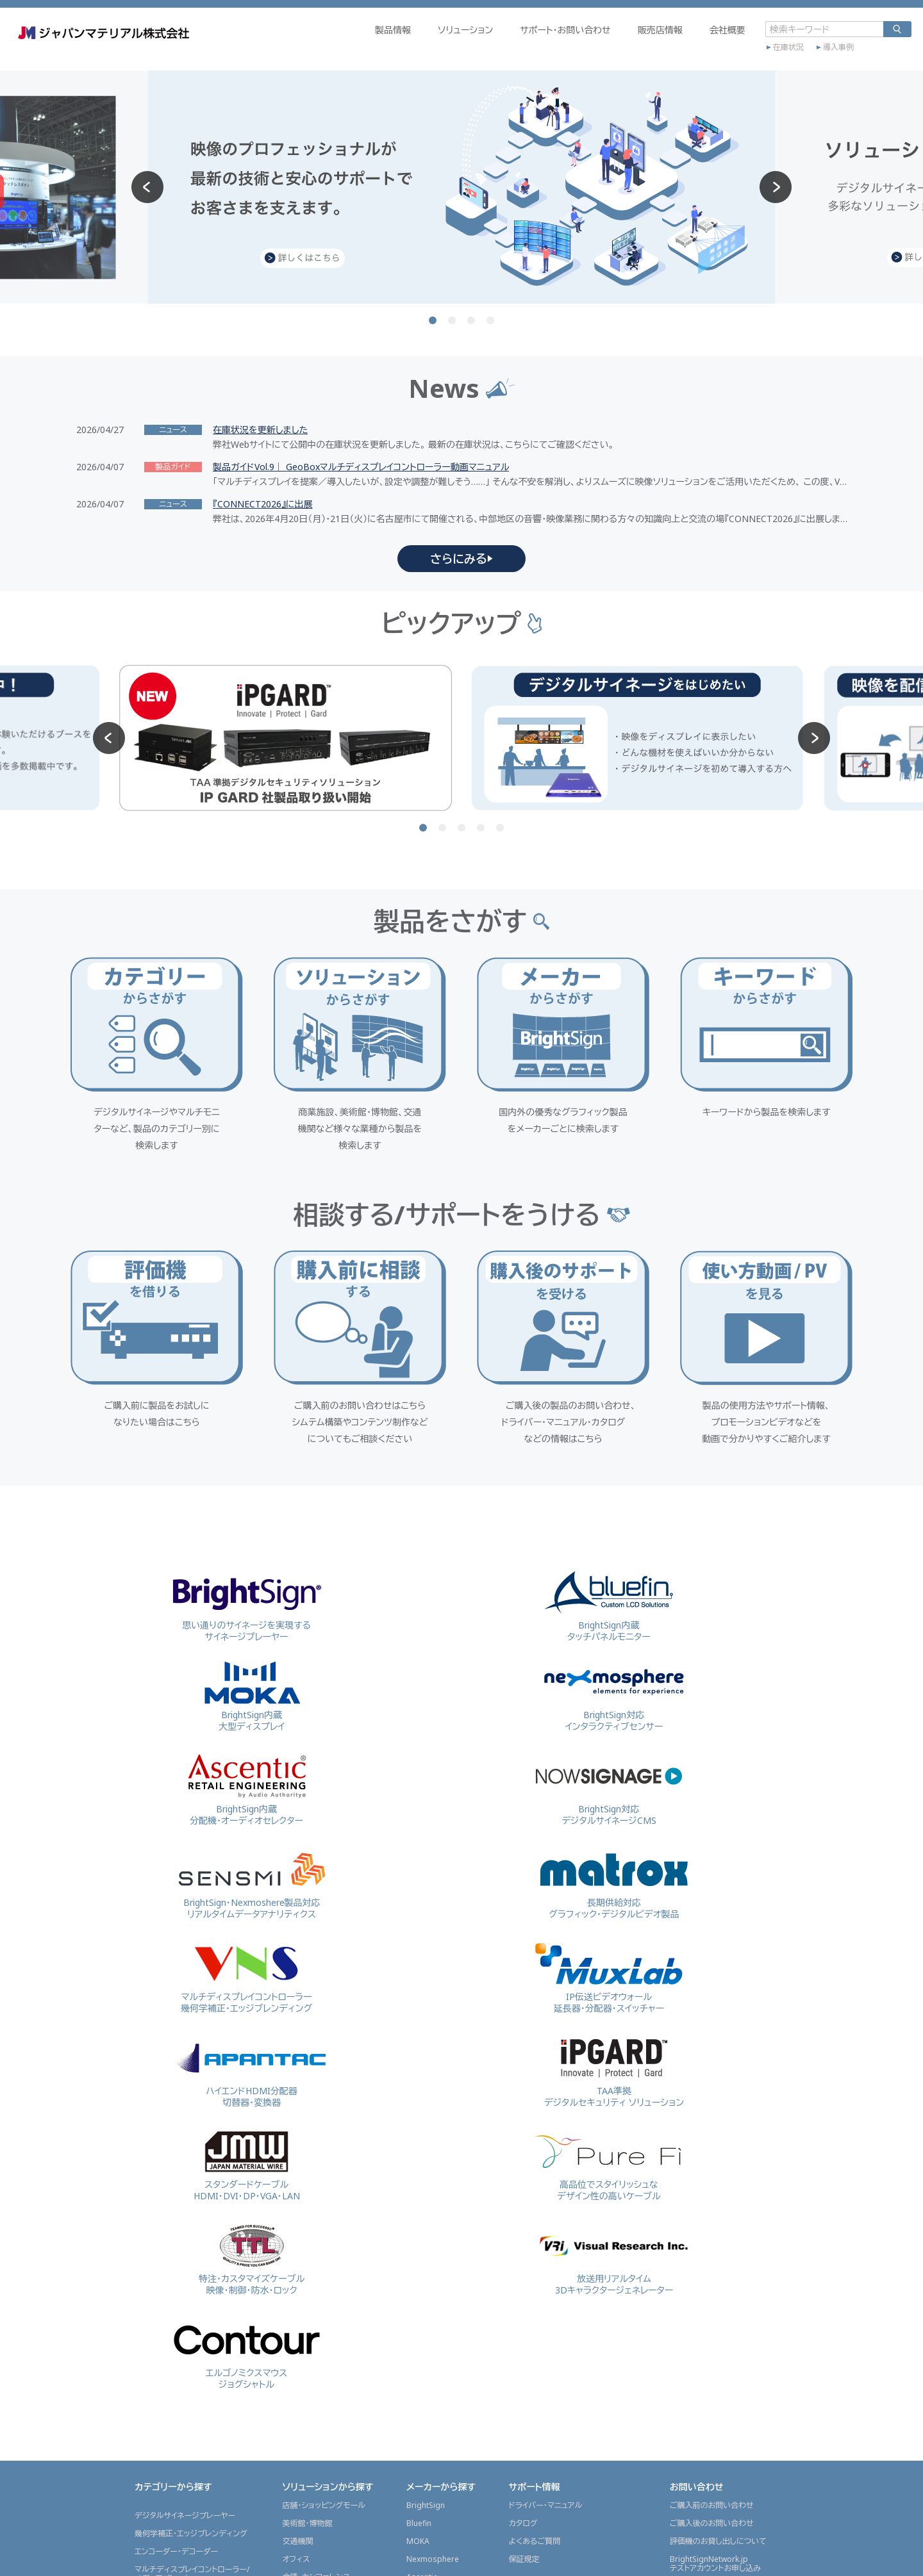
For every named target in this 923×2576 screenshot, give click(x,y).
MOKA (417, 2190)
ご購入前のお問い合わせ (712, 2154)
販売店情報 (601, 49)
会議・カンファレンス (316, 2226)
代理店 (520, 2494)
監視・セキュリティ (312, 2280)
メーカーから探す (441, 2136)
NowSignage (429, 2244)
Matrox (419, 2280)
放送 (289, 2298)
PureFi (417, 2388)
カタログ (523, 2172)
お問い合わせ (697, 2136)
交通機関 (297, 2190)
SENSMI (420, 2262)
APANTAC (423, 2334)
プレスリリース (533, 2409)
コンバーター (156, 2344)
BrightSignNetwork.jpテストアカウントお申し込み (715, 2213)
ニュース (525, 2373)
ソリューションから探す (327, 2136)
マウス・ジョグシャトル (171, 2398)
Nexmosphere (432, 2208)
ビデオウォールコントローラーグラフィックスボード (184, 2250)
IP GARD (421, 2352)
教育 (289, 2334)
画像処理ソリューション (174, 2434)
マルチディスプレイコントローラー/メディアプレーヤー (192, 2223)
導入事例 (779, 62)
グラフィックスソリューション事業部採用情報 (729, 2307)
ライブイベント (305, 2244)
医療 (289, 2352)
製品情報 (334, 49)
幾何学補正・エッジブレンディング (191, 2183)
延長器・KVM (156, 2272)
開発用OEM (155, 2326)
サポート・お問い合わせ (506, 49)
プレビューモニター (167, 2308)
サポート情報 (534, 2136)
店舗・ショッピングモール (323, 2154)
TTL (413, 2405)
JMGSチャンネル (536, 2445)
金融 (289, 2316)
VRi (411, 2423)
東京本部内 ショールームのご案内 (726, 2284)
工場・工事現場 (307, 2262)
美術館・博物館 (307, 2172)
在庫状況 (729, 62)
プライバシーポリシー (752, 2559)
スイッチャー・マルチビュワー (182, 2362)
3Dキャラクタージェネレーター (185, 2290)
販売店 (520, 2512)
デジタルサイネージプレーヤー (185, 2165)
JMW (414, 2370)
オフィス (296, 2208)
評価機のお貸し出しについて (718, 2190)
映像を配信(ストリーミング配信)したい (573, 2291)
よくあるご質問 (535, 2190)
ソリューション (406, 49)
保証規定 (524, 2208)
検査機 (146, 2416)
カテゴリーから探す (173, 2136)
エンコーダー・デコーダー (176, 2200)
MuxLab (420, 2316)
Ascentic (421, 2226)
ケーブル (149, 2380)
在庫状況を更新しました (260, 429)
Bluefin (418, 2172)
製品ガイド (526, 2427)
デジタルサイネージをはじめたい (564, 2256)
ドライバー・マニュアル (546, 2154)
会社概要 (668, 49)
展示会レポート (539, 2322)
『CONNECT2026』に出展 (263, 504)
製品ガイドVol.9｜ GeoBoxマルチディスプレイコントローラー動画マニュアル (361, 467)
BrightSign (425, 2154)
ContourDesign (434, 2441)
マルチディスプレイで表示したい (563, 2273)
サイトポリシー (673, 2559)
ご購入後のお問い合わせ (712, 2172)
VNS (413, 2298)
